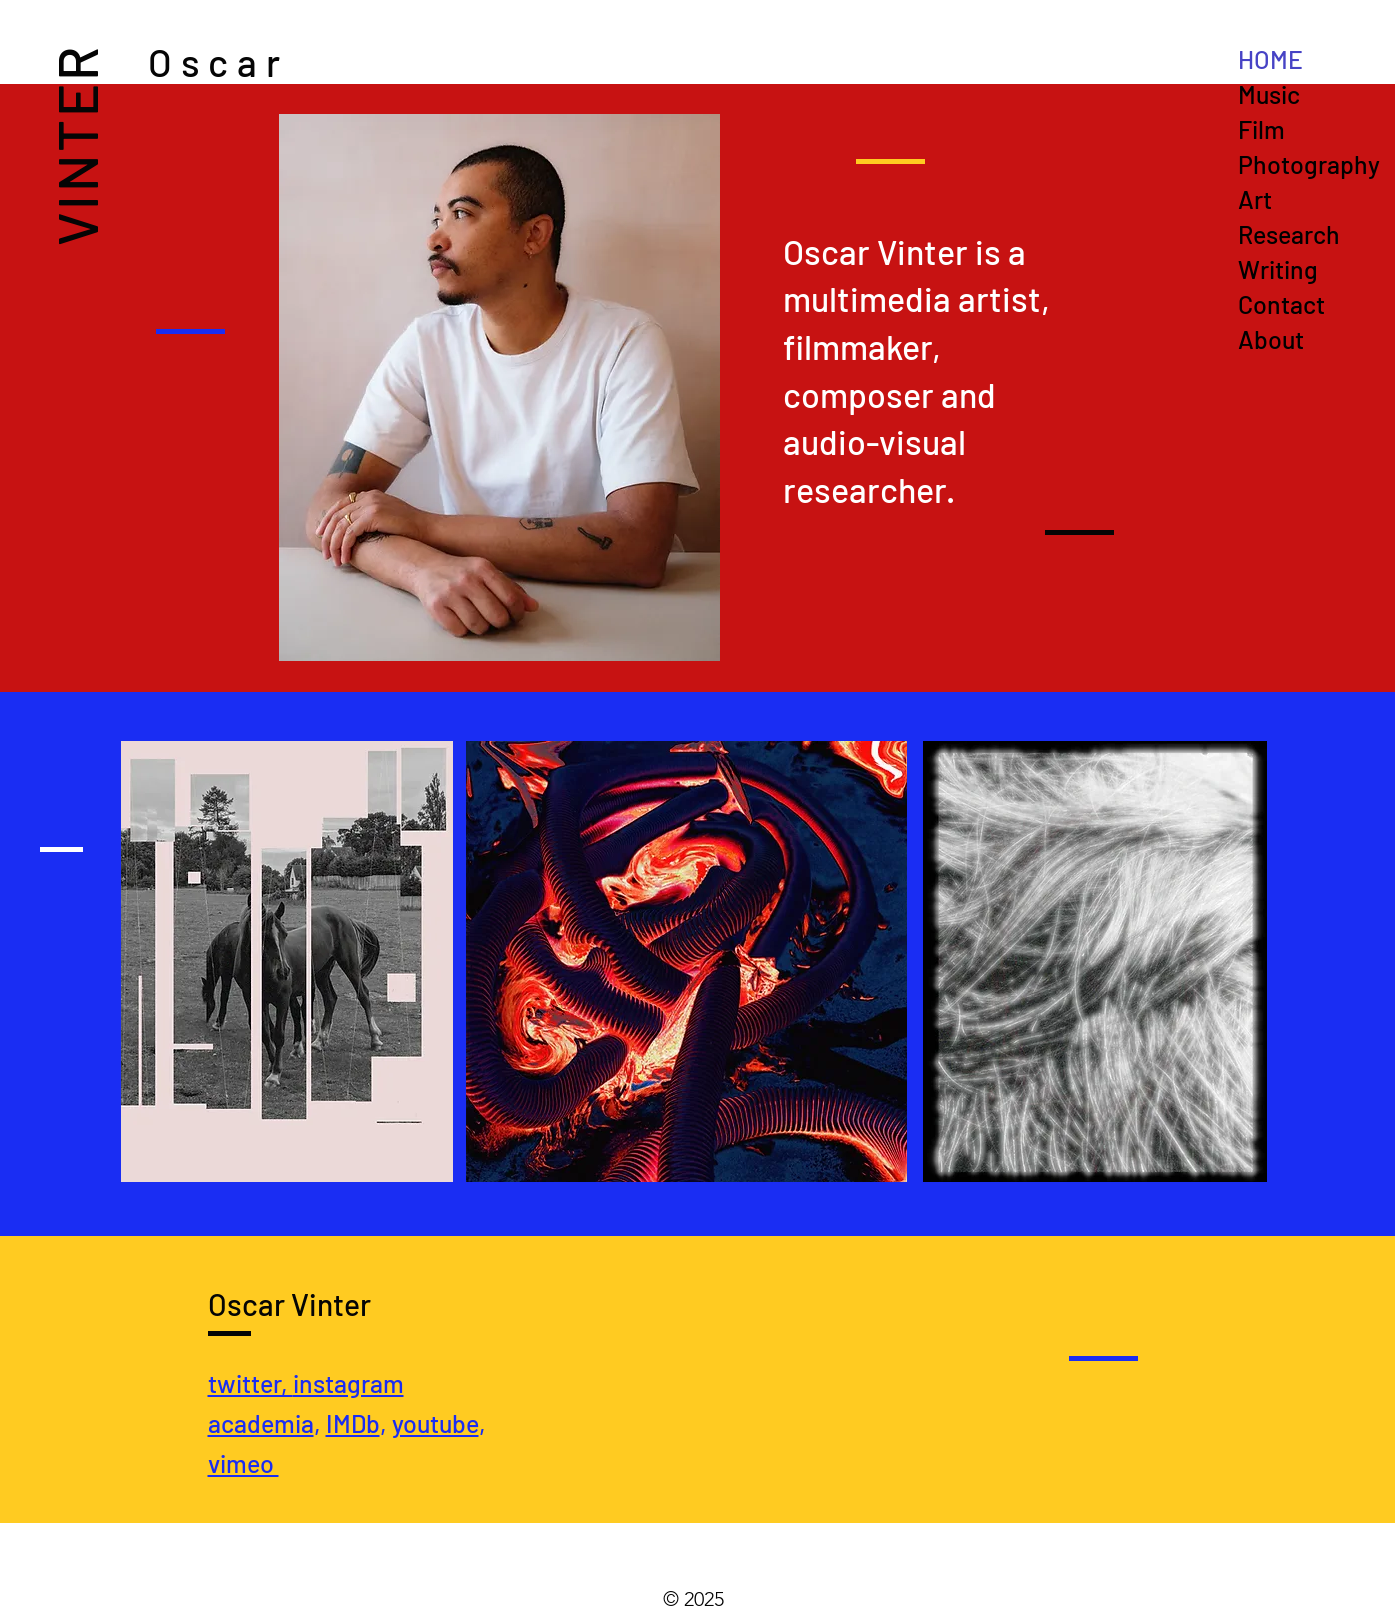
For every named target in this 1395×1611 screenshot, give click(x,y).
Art (1255, 199)
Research (1289, 234)
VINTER (75, 145)
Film (1261, 129)
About (1271, 339)
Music (1269, 94)
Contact (1281, 304)
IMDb (353, 1423)
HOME (1270, 59)
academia (261, 1423)
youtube (435, 1423)
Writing (1278, 269)
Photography (1309, 164)
